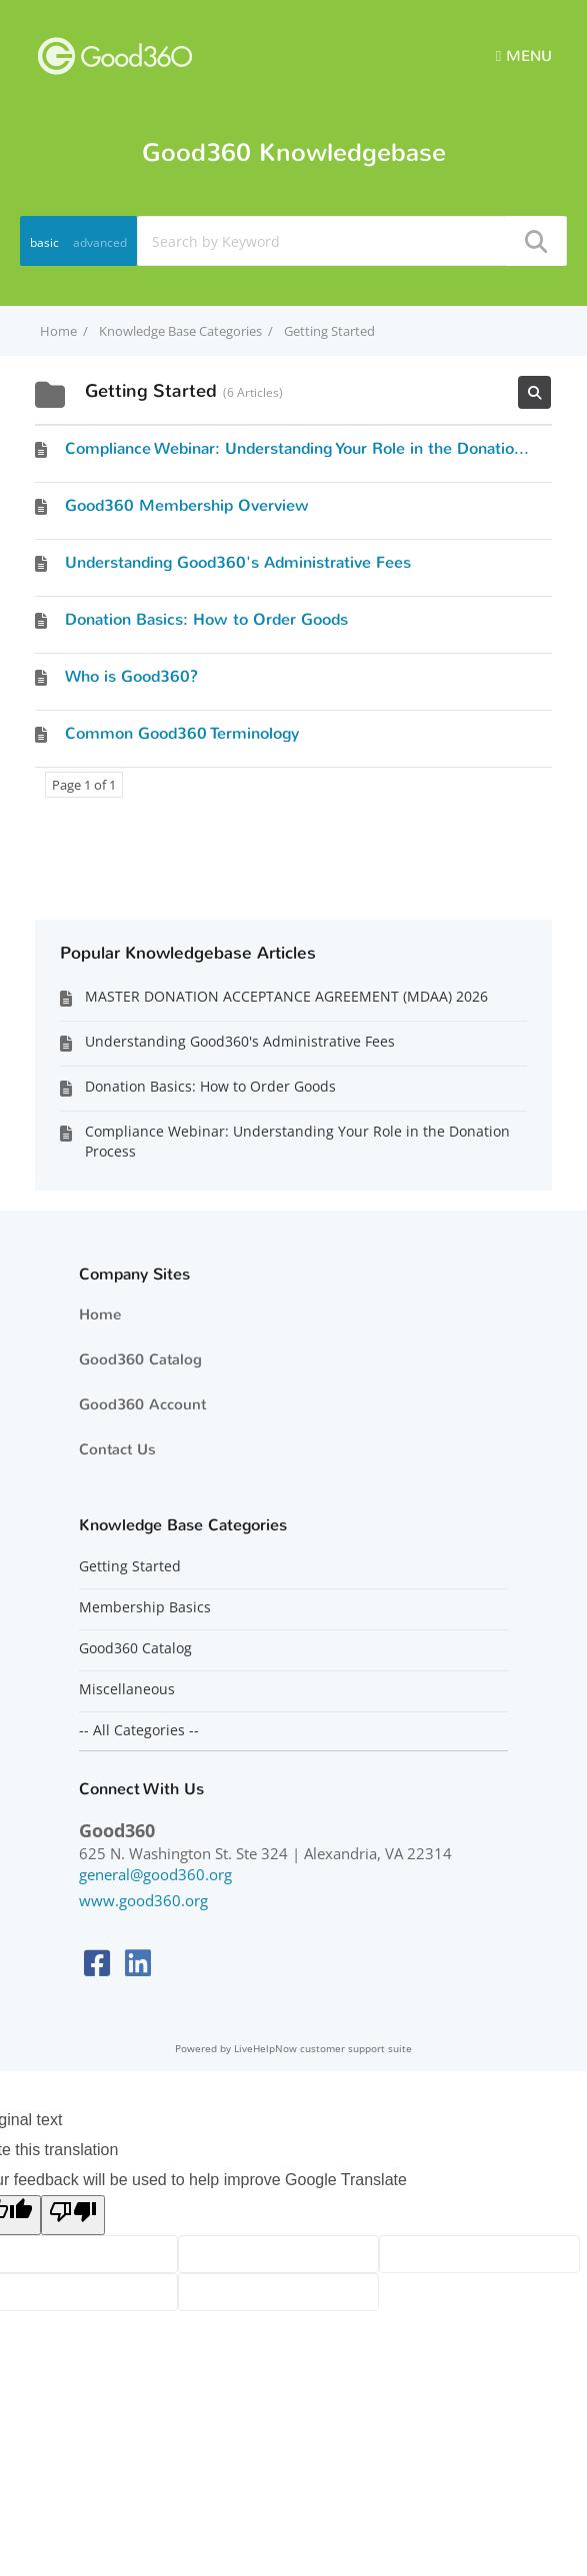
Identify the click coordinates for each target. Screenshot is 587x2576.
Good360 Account (142, 1404)
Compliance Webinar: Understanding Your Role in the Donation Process (325, 448)
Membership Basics (145, 1607)
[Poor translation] (73, 2215)
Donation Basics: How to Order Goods (206, 619)
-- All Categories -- (139, 1730)
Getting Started (130, 1566)
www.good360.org (143, 1900)
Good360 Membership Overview (187, 505)
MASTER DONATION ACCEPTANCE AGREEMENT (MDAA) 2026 (286, 996)
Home (100, 1314)
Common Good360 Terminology (182, 733)
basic (44, 242)
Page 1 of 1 (84, 785)
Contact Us (117, 1449)
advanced (100, 242)
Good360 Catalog (140, 1359)
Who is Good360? (131, 676)
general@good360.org (155, 1874)
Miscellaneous (127, 1689)
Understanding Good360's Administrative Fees (238, 562)
